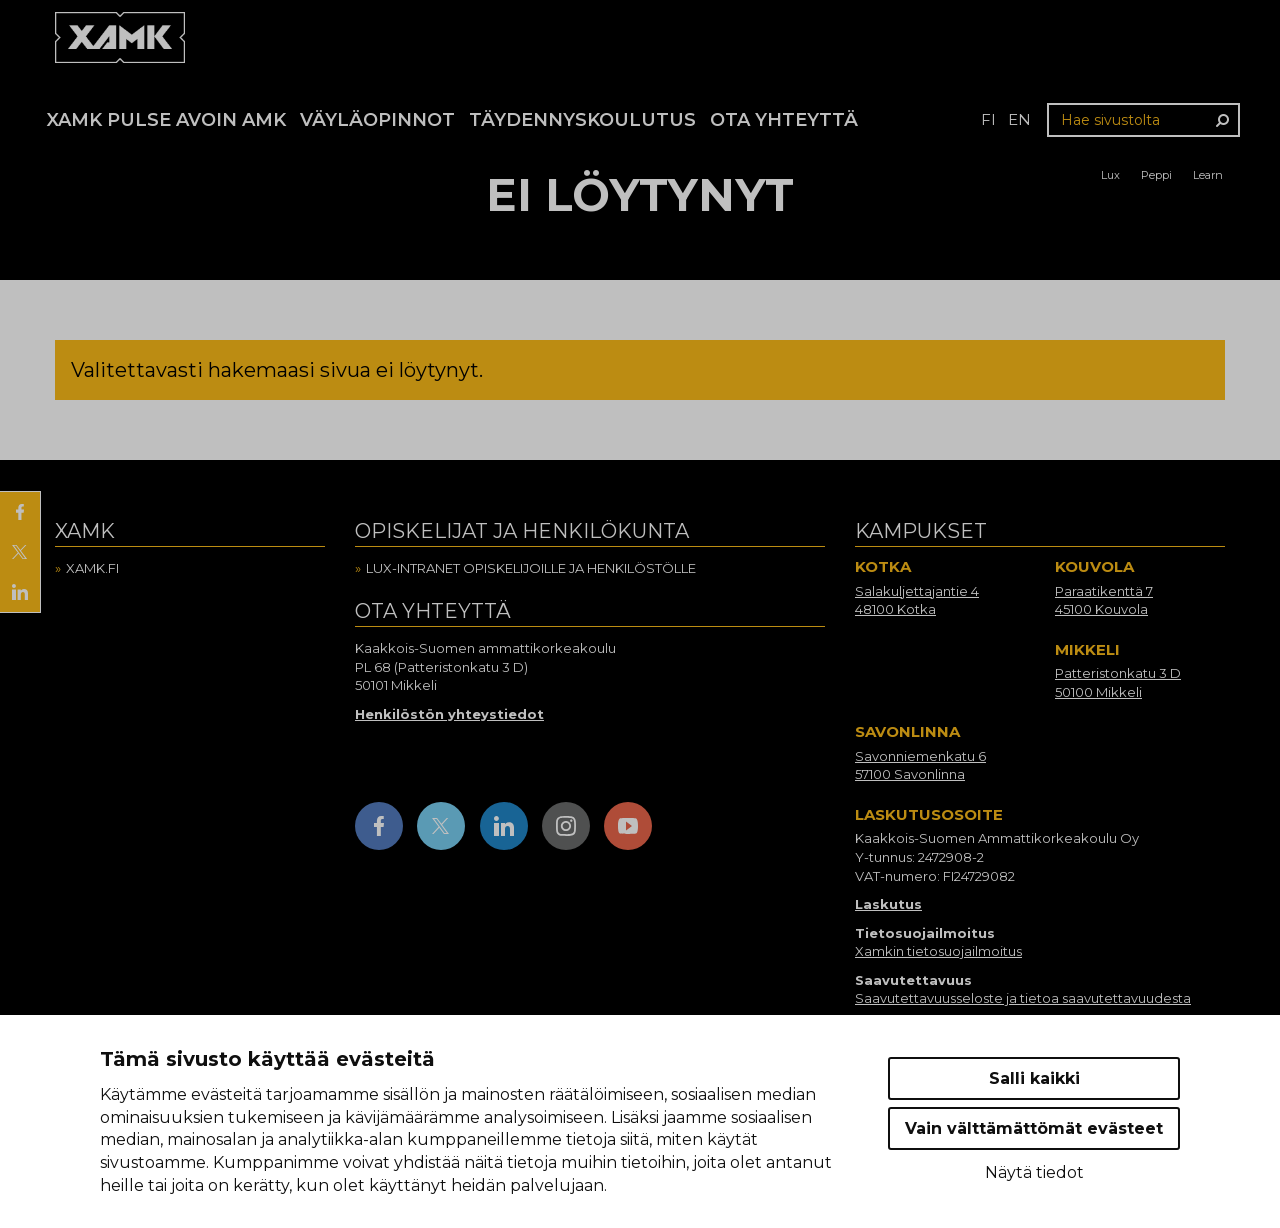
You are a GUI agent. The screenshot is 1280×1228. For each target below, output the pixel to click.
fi (988, 119)
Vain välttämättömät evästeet (1034, 1128)
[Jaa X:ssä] (20, 552)
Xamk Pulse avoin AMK (166, 120)
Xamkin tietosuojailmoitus (938, 951)
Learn (1208, 175)
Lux (1110, 175)
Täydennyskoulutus (582, 120)
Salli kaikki (1034, 1078)
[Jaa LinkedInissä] (20, 592)
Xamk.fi (92, 568)
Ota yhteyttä (784, 120)
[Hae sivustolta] (1143, 120)
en (1019, 119)
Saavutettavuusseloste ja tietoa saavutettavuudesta (1023, 998)
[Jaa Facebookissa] (20, 512)
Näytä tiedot (1034, 1172)
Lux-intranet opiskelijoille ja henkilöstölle (531, 568)
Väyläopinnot (377, 120)
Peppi (1156, 175)
